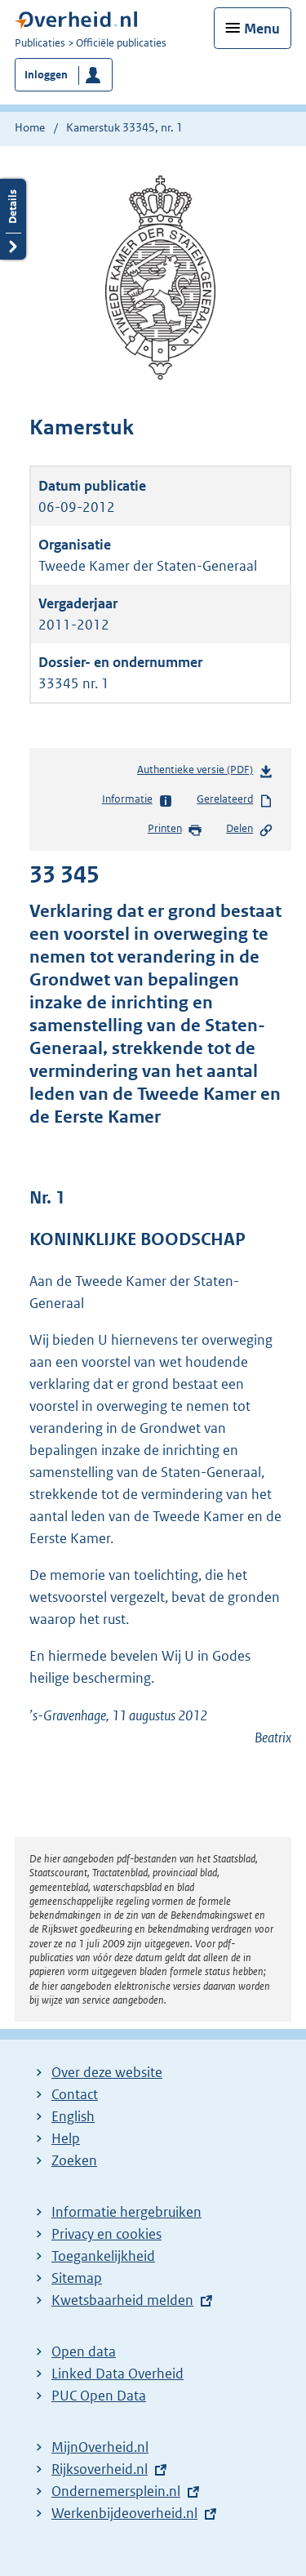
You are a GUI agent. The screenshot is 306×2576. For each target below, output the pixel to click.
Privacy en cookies (106, 2234)
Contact (74, 2094)
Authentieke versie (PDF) (205, 773)
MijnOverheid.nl (100, 2447)
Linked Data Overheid (117, 2373)
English (73, 2116)
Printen (175, 829)
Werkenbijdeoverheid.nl (124, 2513)
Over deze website (106, 2072)
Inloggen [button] (46, 75)
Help (65, 2138)
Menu (262, 29)
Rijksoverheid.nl (99, 2469)
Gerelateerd (235, 800)
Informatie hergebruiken (126, 2212)
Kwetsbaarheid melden (122, 2300)
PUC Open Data (98, 2396)
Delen (249, 829)
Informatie (137, 800)
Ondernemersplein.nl (115, 2491)
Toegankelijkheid (103, 2256)
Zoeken (74, 2160)
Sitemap (76, 2278)
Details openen (13, 219)
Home (30, 127)
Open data (83, 2351)
